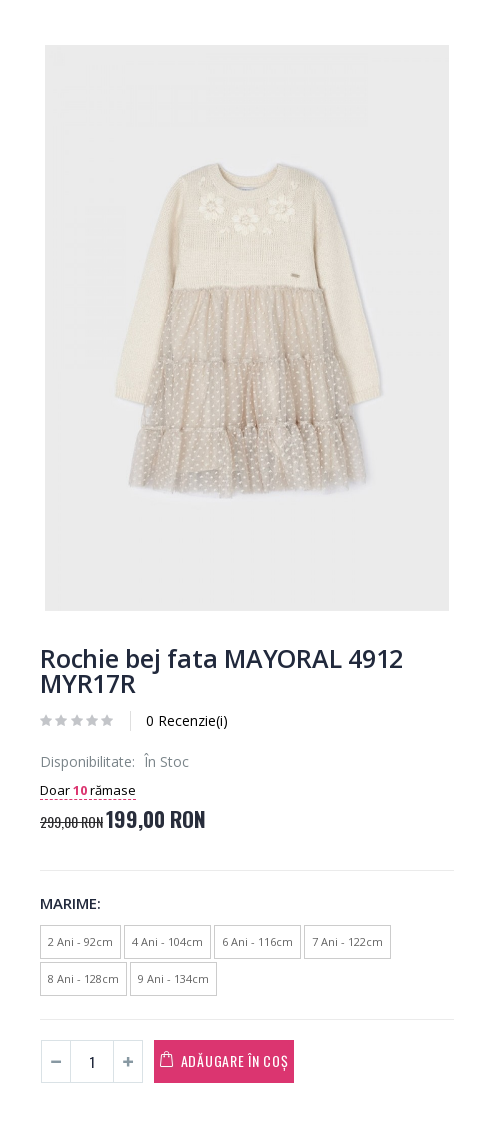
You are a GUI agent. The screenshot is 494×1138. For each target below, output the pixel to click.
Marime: (71, 903)
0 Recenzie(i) (187, 720)
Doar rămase (88, 790)
